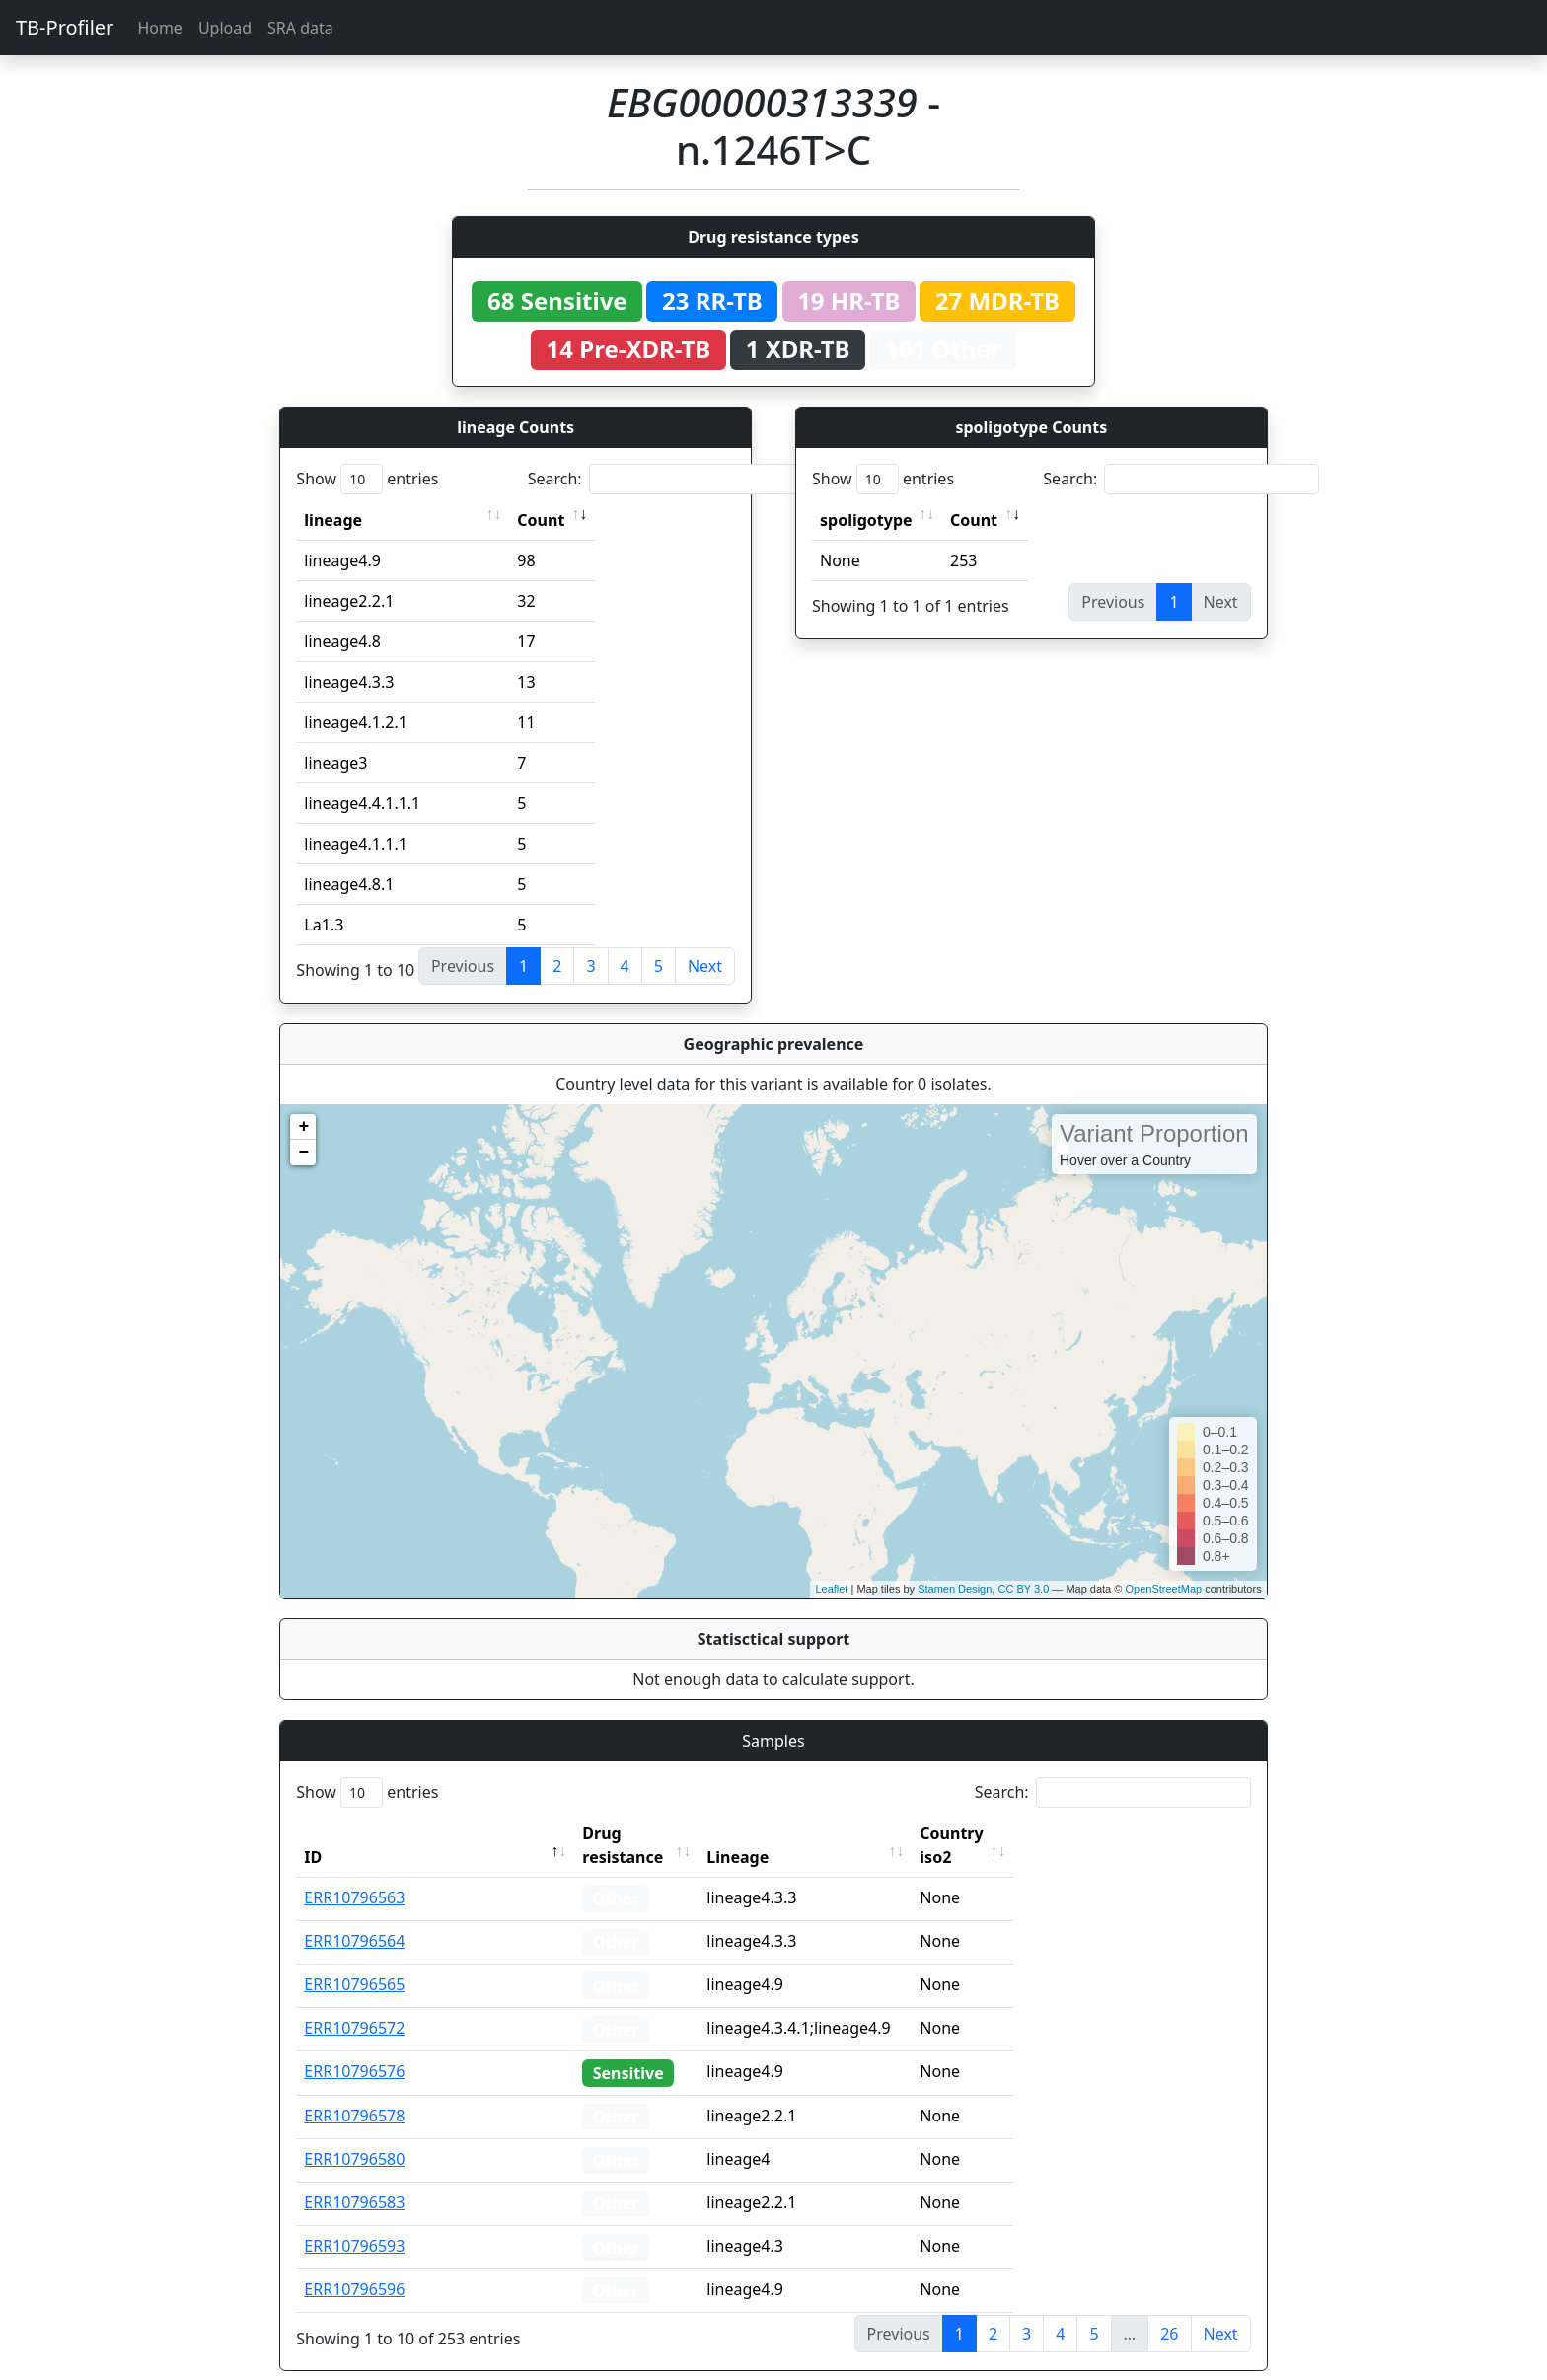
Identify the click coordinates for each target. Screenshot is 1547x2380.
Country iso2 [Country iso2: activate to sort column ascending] (1006, 1833)
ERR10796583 (354, 2179)
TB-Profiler (64, 27)
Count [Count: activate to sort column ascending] (540, 520)
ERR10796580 (354, 2135)
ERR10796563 (354, 1874)
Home (160, 27)
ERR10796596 (354, 2265)
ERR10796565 (354, 1960)
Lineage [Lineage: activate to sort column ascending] (775, 1833)
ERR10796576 (354, 2047)
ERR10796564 (354, 1917)
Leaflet (831, 1589)
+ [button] (303, 1127)
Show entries (367, 479)
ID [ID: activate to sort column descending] (313, 1833)
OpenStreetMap (1163, 1589)
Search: (666, 479)
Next (705, 966)
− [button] (303, 1152)
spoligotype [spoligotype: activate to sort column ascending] (866, 520)
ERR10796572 (354, 2004)
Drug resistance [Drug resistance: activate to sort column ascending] (644, 1833)
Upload (225, 27)
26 (1169, 2310)
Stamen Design (955, 1589)
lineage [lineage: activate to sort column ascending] (333, 520)
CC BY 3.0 (1023, 1589)
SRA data (300, 27)
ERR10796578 (354, 2092)
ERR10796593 (354, 2222)
